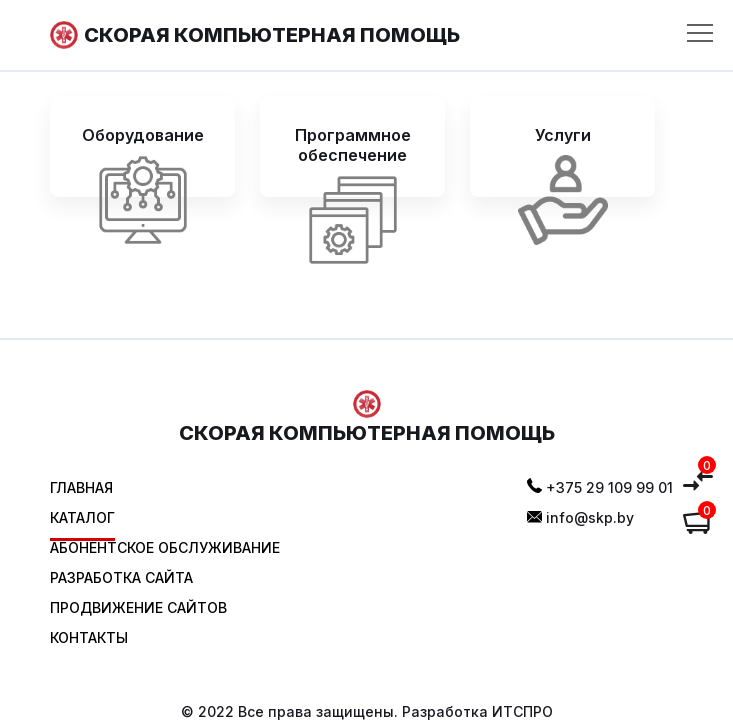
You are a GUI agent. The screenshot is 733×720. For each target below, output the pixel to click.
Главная (81, 487)
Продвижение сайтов (138, 607)
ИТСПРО (522, 711)
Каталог (82, 517)
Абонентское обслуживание (165, 547)
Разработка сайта (121, 577)
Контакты (89, 637)
